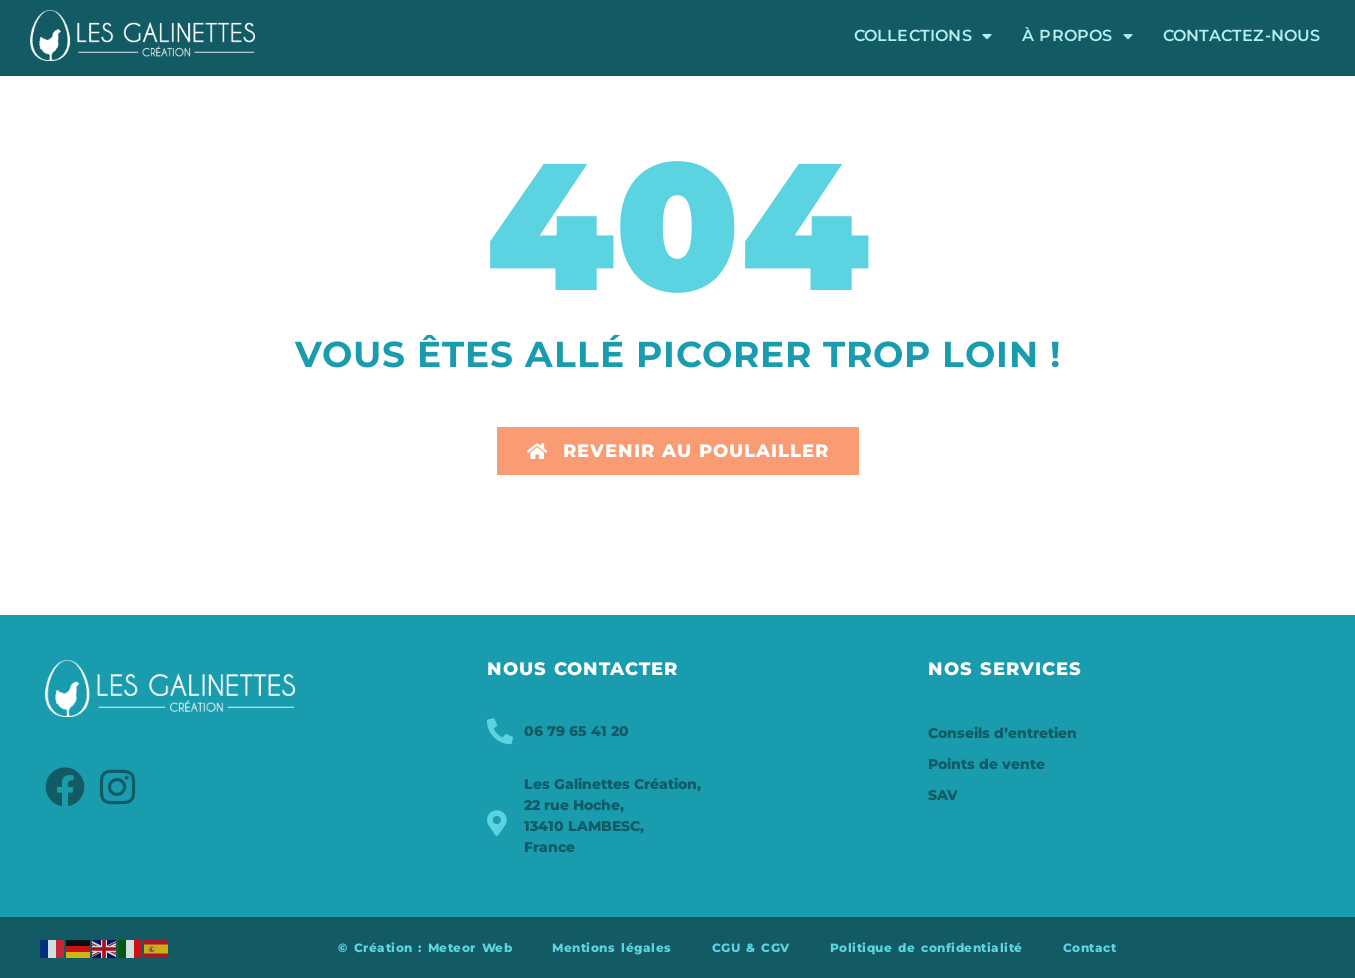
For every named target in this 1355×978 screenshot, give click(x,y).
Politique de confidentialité (926, 947)
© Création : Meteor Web (425, 947)
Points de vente (986, 764)
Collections (923, 36)
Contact (1090, 947)
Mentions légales (611, 947)
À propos (1077, 36)
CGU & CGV (751, 947)
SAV (943, 795)
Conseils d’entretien (1002, 733)
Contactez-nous (1242, 35)
